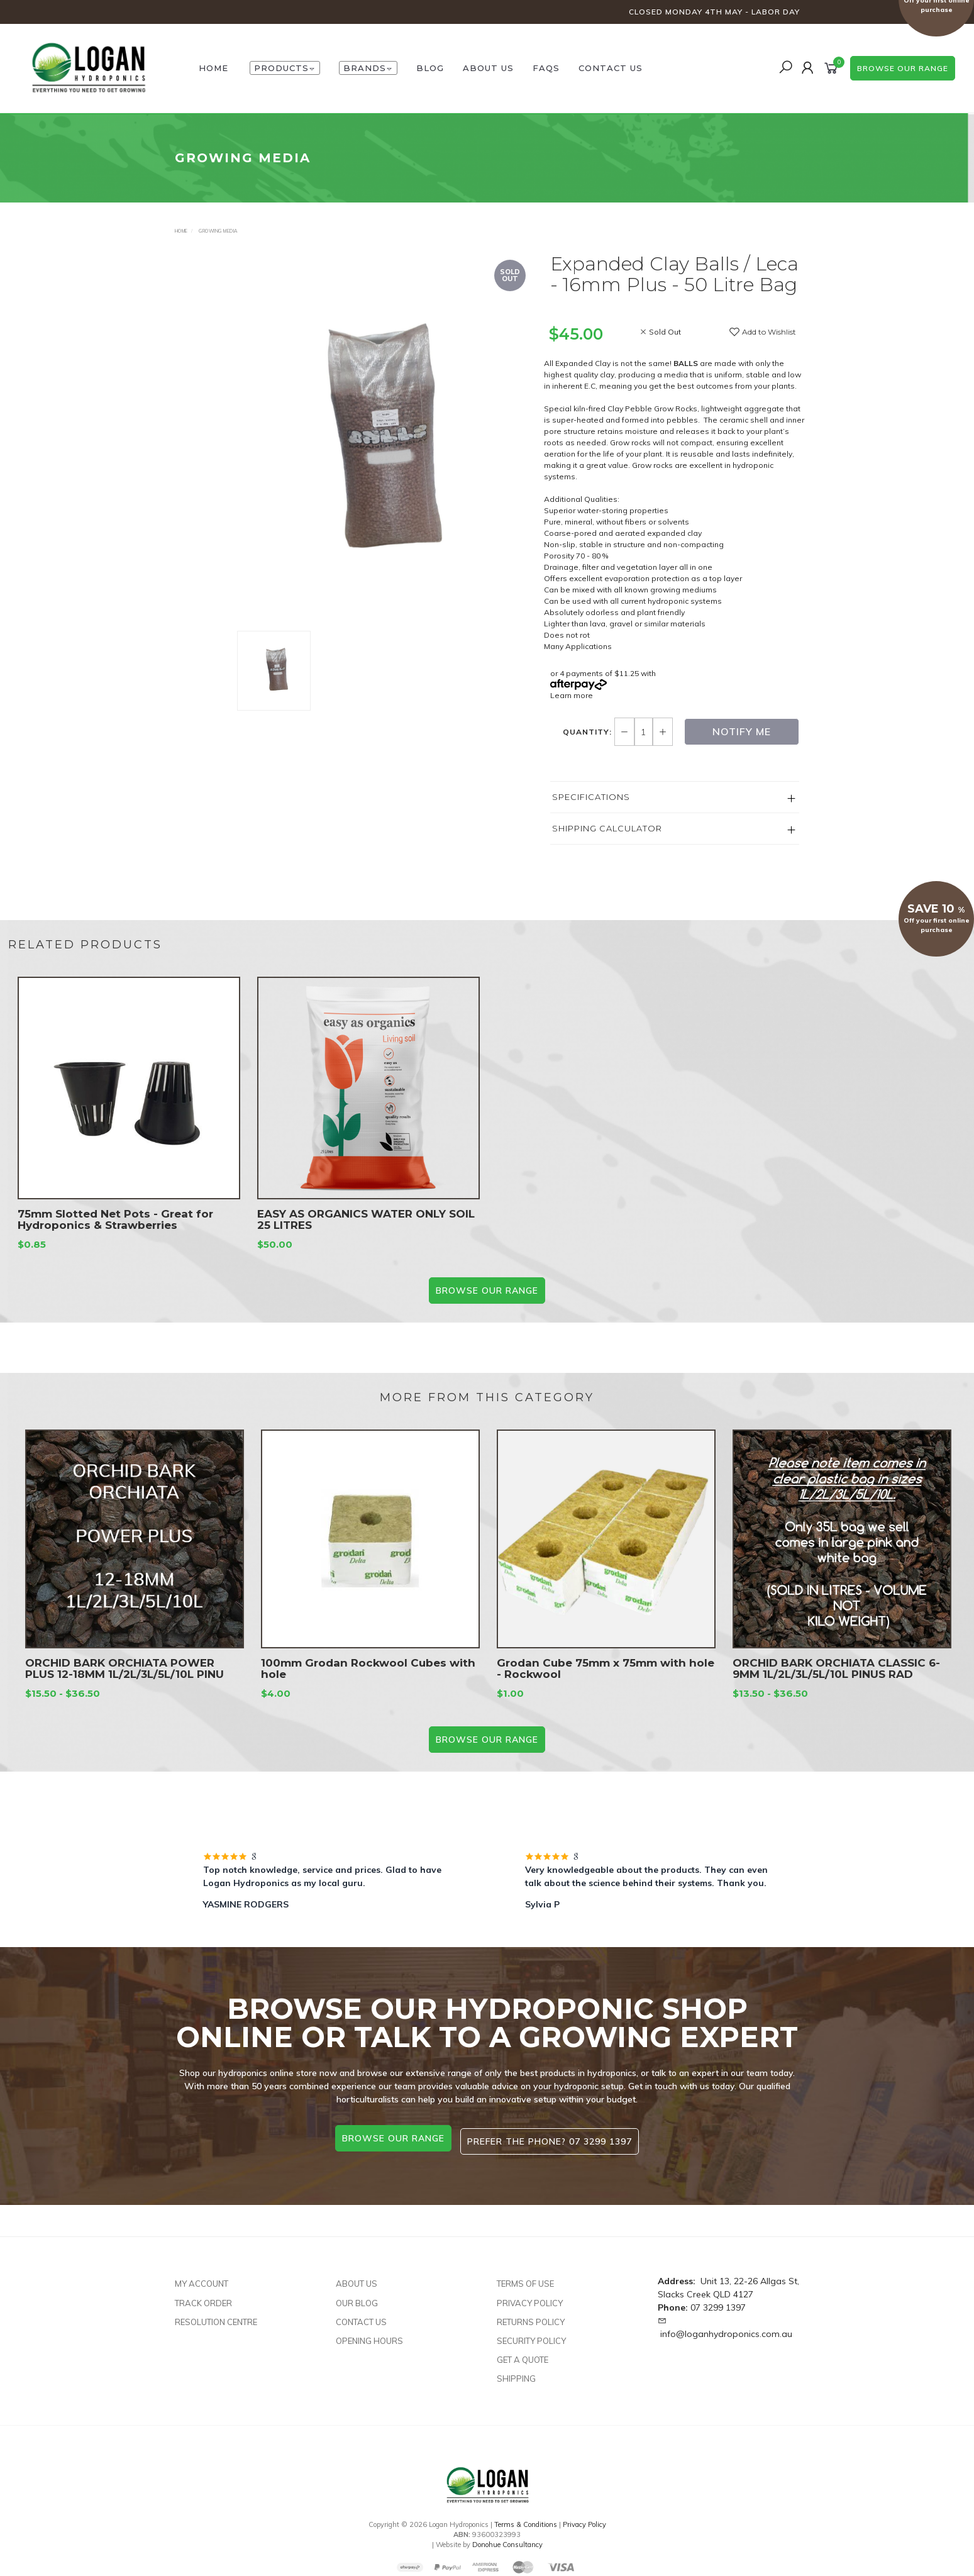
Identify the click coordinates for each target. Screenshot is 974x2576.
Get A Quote (522, 2353)
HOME (213, 68)
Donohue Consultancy (507, 2538)
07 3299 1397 (718, 2301)
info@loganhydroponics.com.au (726, 2327)
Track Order (203, 2296)
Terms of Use (525, 2277)
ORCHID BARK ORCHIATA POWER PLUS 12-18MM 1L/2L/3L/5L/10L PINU (124, 1687)
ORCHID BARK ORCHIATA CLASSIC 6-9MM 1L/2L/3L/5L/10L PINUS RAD (836, 1687)
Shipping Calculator (607, 828)
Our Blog (357, 2296)
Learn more (571, 695)
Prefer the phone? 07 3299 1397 (553, 2138)
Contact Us (610, 68)
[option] (384, 442)
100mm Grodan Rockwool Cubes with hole (368, 1687)
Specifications (591, 797)
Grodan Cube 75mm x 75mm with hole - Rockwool (605, 1687)
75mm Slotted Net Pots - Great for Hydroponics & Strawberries (115, 1238)
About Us (488, 68)
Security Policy (531, 2334)
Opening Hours (369, 2334)
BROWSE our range (487, 1290)
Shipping (516, 2372)
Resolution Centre (216, 2315)
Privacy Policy (530, 2296)
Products (285, 68)
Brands (368, 68)
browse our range (902, 68)
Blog (430, 68)
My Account (201, 2277)
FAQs (546, 68)
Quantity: (588, 731)
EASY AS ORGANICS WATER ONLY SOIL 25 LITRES (366, 1238)
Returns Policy (531, 2315)
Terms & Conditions (525, 2518)
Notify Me (741, 731)
